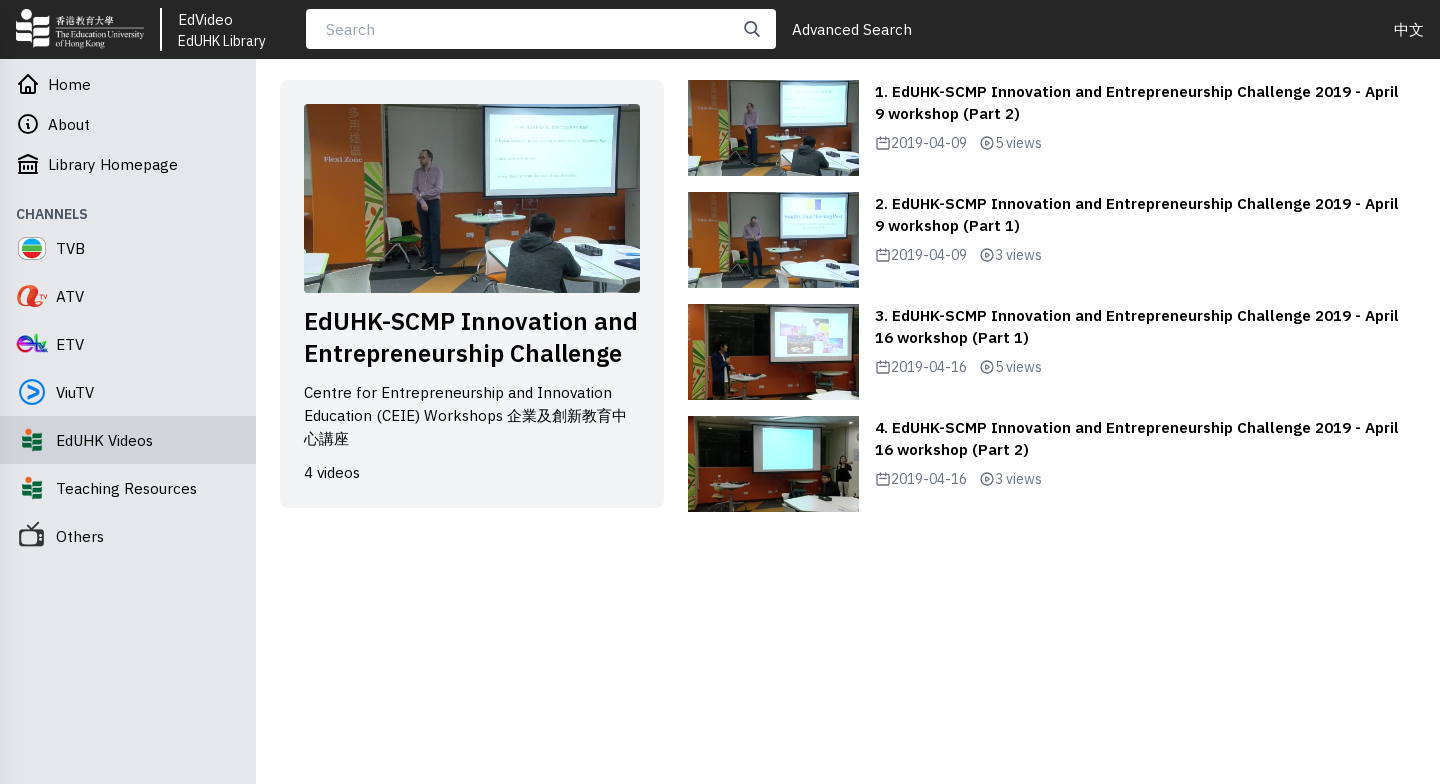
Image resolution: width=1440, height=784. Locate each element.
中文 (1409, 29)
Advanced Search (852, 29)
